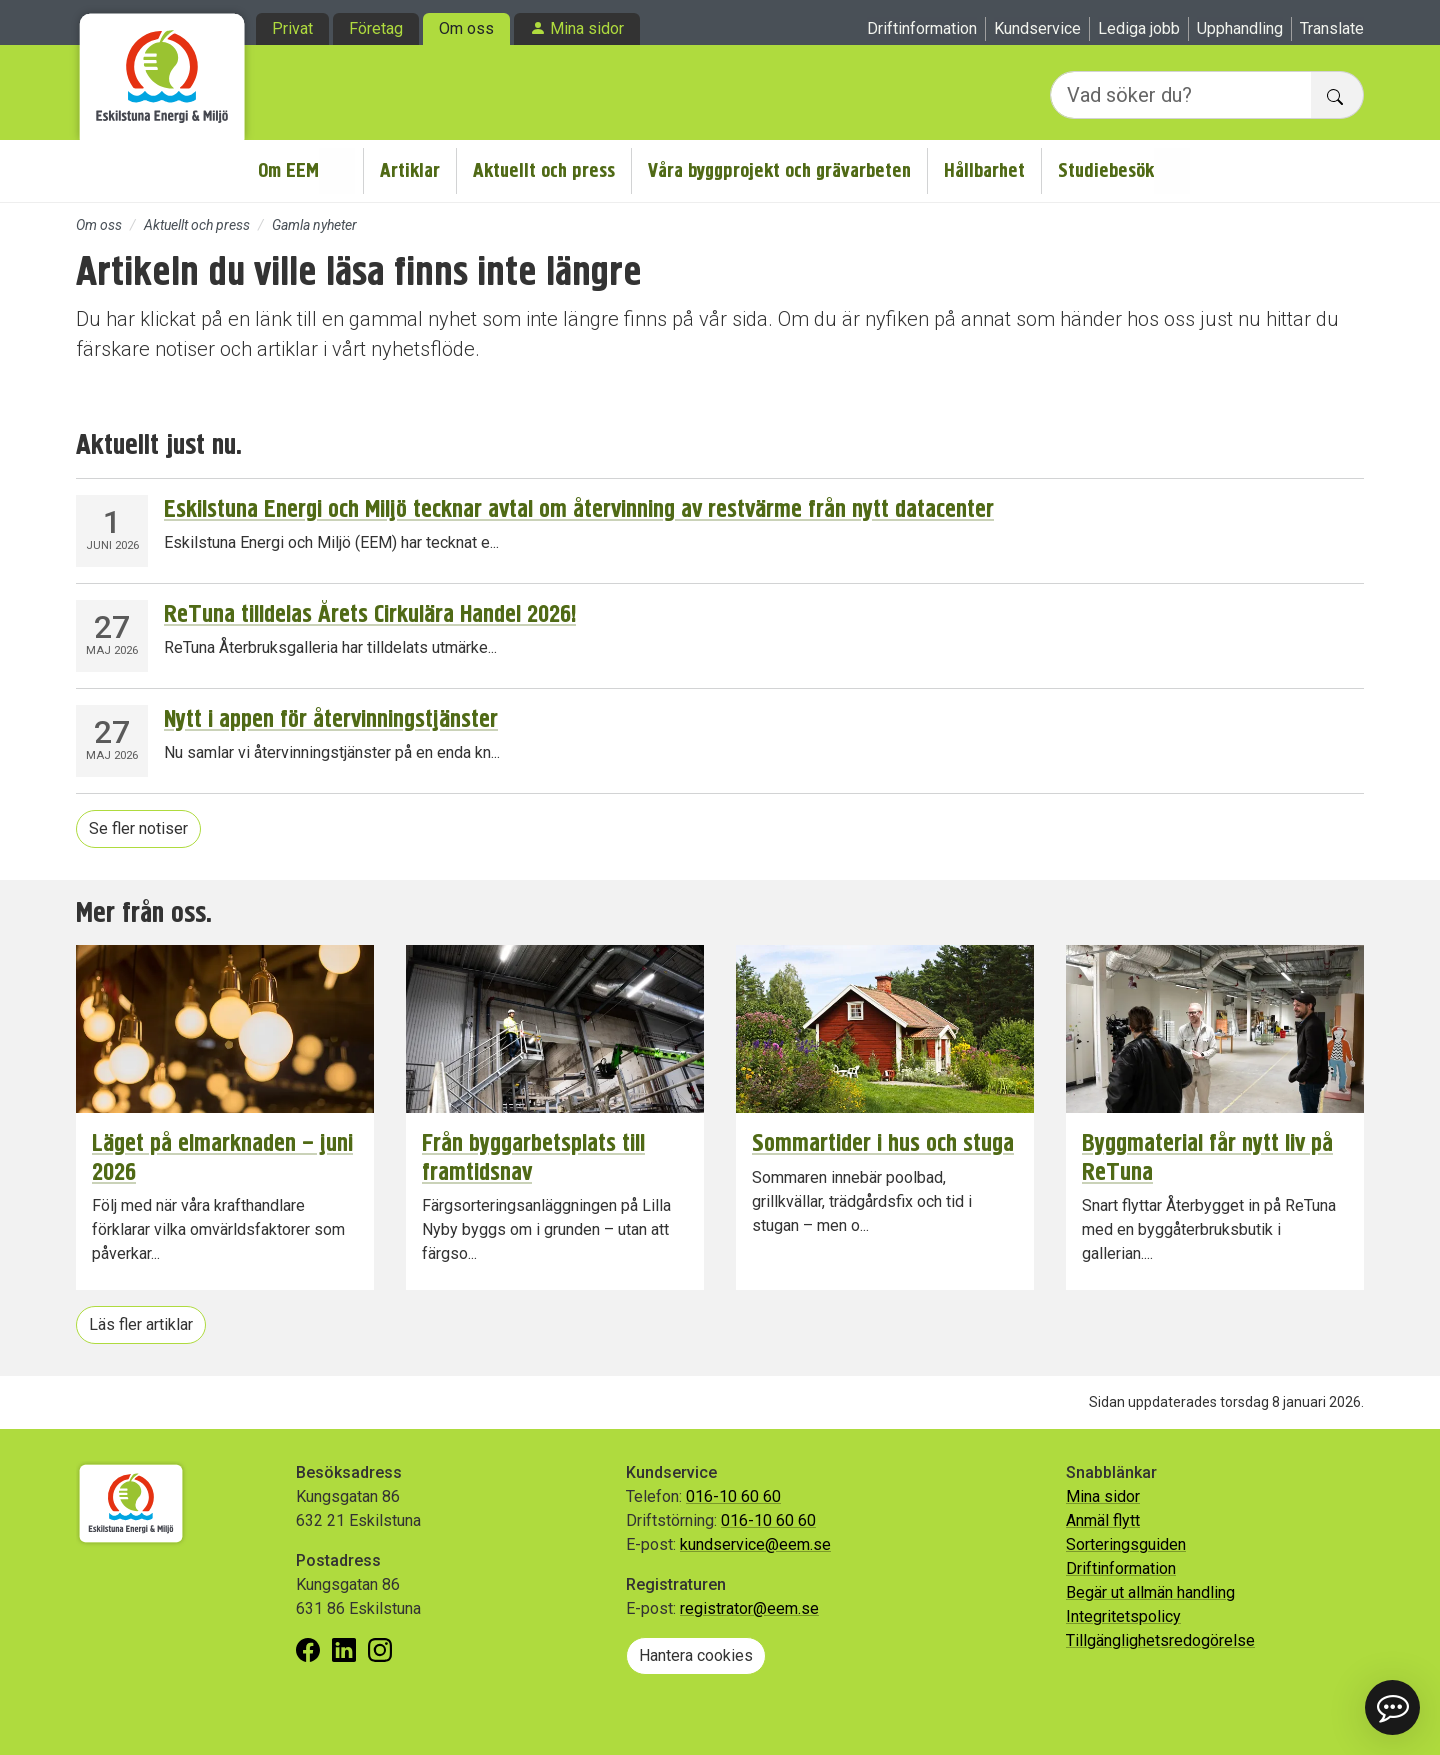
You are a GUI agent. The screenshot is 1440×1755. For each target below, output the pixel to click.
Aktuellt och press (544, 170)
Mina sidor (587, 28)
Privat (292, 28)
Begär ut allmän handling (1150, 1592)
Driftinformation (922, 28)
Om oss (466, 28)
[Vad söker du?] (1181, 95)
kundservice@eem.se (755, 1544)
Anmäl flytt (1103, 1520)
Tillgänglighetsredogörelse (1160, 1640)
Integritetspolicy (1123, 1616)
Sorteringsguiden (1126, 1544)
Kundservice (1037, 28)
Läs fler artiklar (141, 1324)
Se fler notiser (138, 828)
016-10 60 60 (733, 1496)
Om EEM (288, 170)
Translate (1332, 28)
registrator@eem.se (749, 1608)
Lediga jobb (1139, 28)
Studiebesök (1106, 170)
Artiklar (410, 170)
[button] (1392, 1707)
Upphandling (1240, 28)
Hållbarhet (984, 170)
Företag (376, 28)
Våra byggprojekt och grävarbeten (779, 170)
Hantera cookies (696, 1655)
